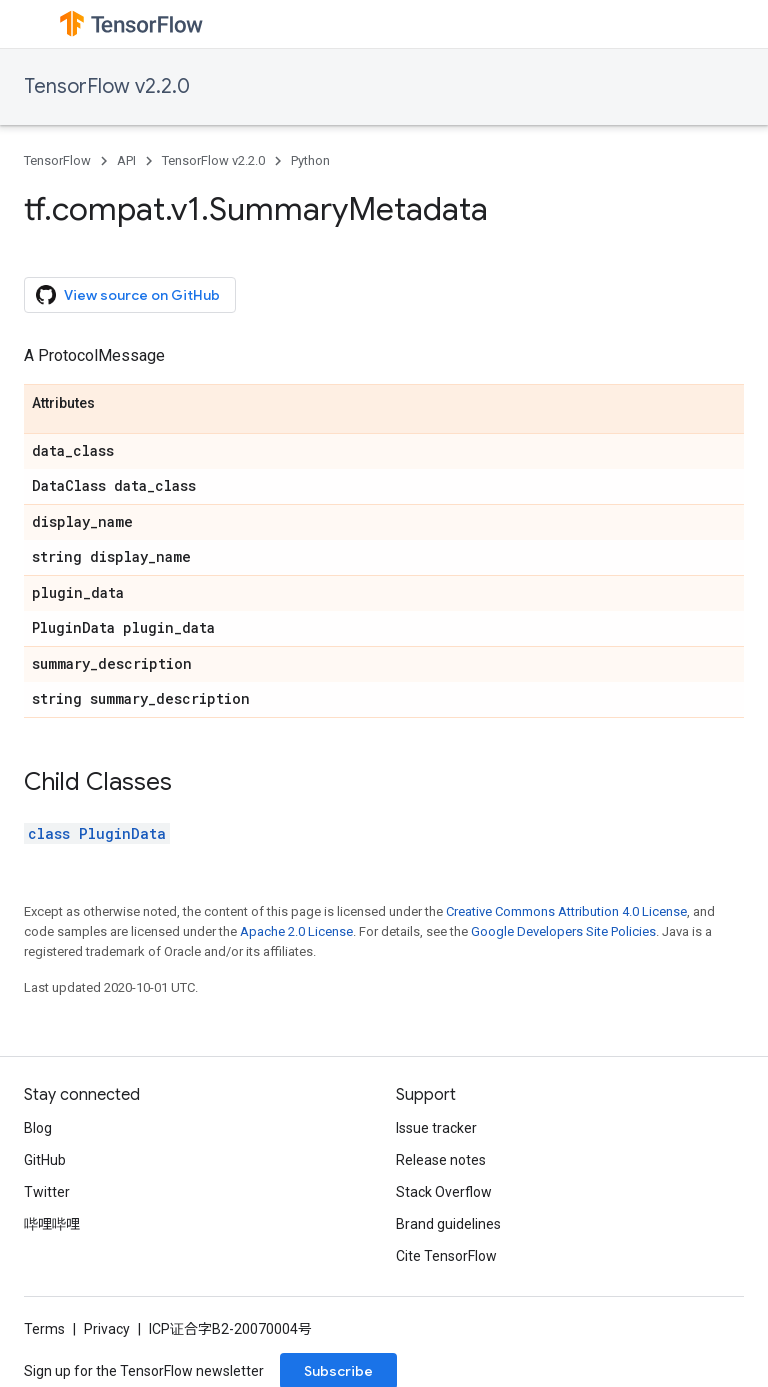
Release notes (441, 1160)
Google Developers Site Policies (563, 931)
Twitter (47, 1192)
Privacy (107, 1329)
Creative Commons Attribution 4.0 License (566, 911)
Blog (38, 1128)
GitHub (45, 1160)
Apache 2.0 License (296, 931)
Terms (44, 1329)
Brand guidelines (448, 1224)
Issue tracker (436, 1128)
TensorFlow (57, 160)
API (126, 160)
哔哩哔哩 (52, 1224)
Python (310, 160)
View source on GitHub (128, 295)
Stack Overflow (444, 1192)
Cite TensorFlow (446, 1256)
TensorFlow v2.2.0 (107, 86)
